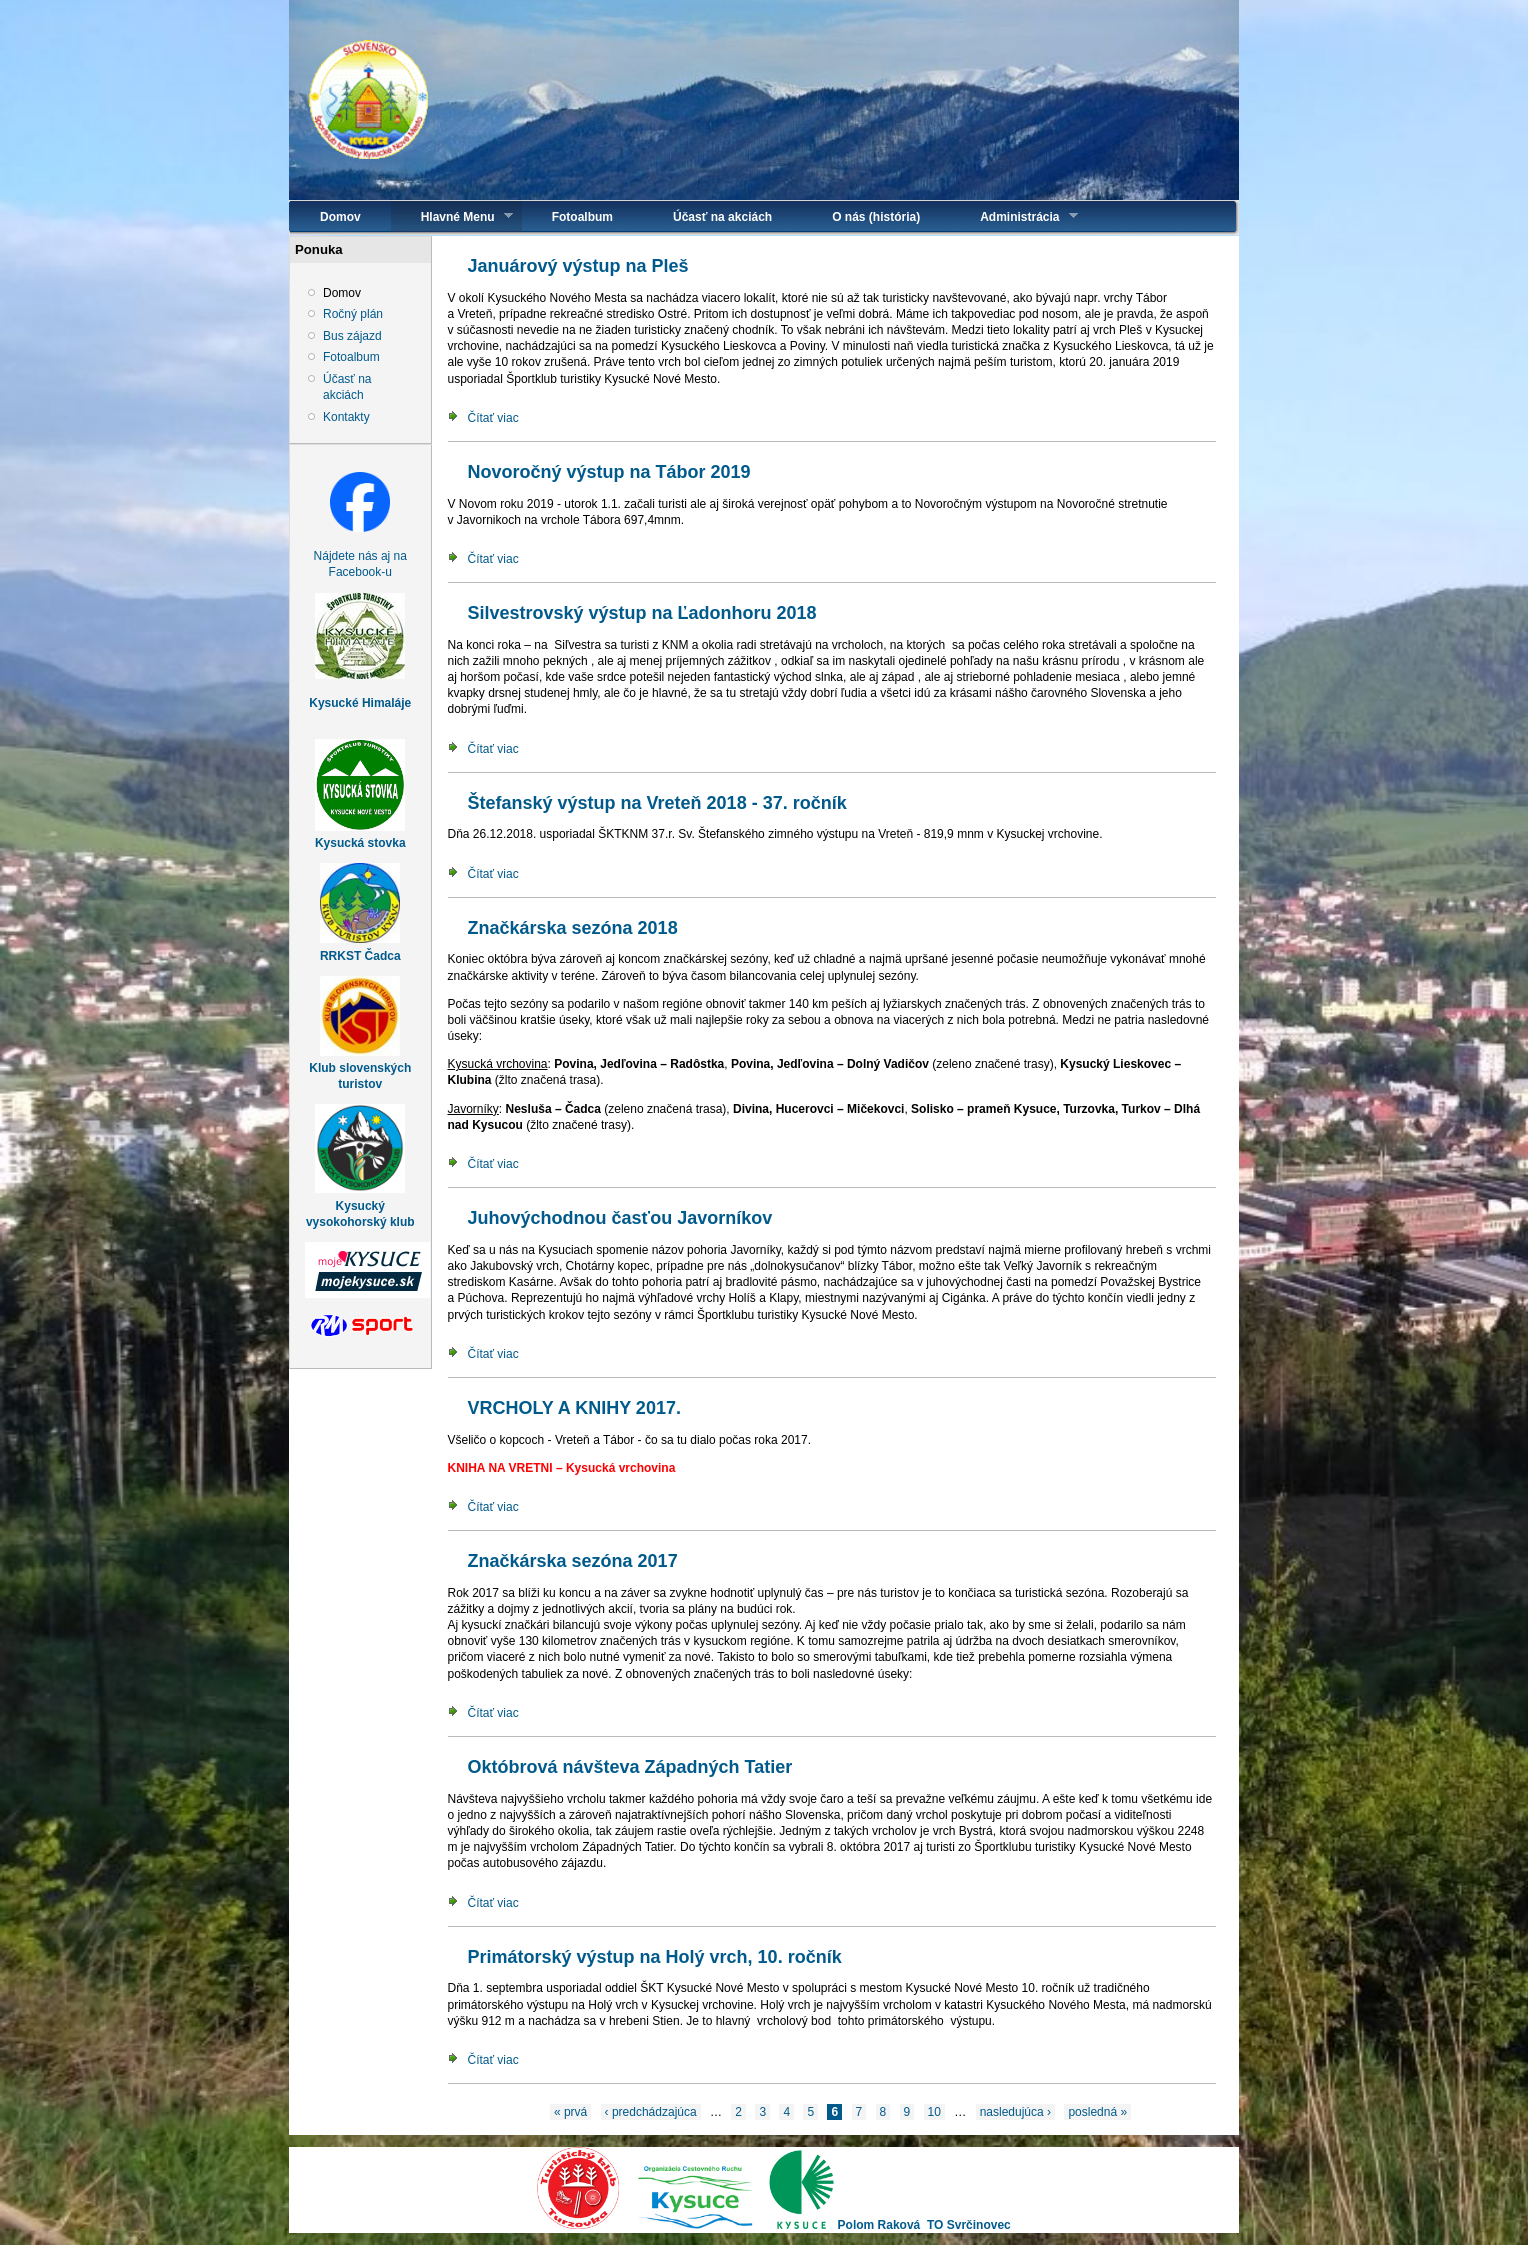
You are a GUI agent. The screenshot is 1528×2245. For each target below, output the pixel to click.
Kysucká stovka (360, 843)
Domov (340, 217)
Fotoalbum (582, 217)
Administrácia (1013, 216)
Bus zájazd (352, 336)
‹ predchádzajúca (651, 2112)
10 (934, 2112)
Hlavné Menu (452, 216)
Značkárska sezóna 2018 (573, 928)
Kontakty (346, 417)
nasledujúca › (1015, 2112)
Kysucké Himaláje (360, 703)
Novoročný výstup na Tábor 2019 (609, 472)
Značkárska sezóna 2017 (573, 1561)
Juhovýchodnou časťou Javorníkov (620, 1218)
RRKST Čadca (360, 956)
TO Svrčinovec (969, 2225)
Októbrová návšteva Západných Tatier (630, 1767)
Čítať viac (493, 418)
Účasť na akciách (722, 217)
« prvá (570, 2112)
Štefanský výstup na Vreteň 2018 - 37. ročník (657, 803)
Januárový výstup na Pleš (578, 266)
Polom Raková (879, 2225)
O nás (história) (876, 217)
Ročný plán (353, 314)
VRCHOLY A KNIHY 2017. (574, 1408)
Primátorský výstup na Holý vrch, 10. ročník (655, 1957)
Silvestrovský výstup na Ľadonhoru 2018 (642, 613)
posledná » (1097, 2112)
